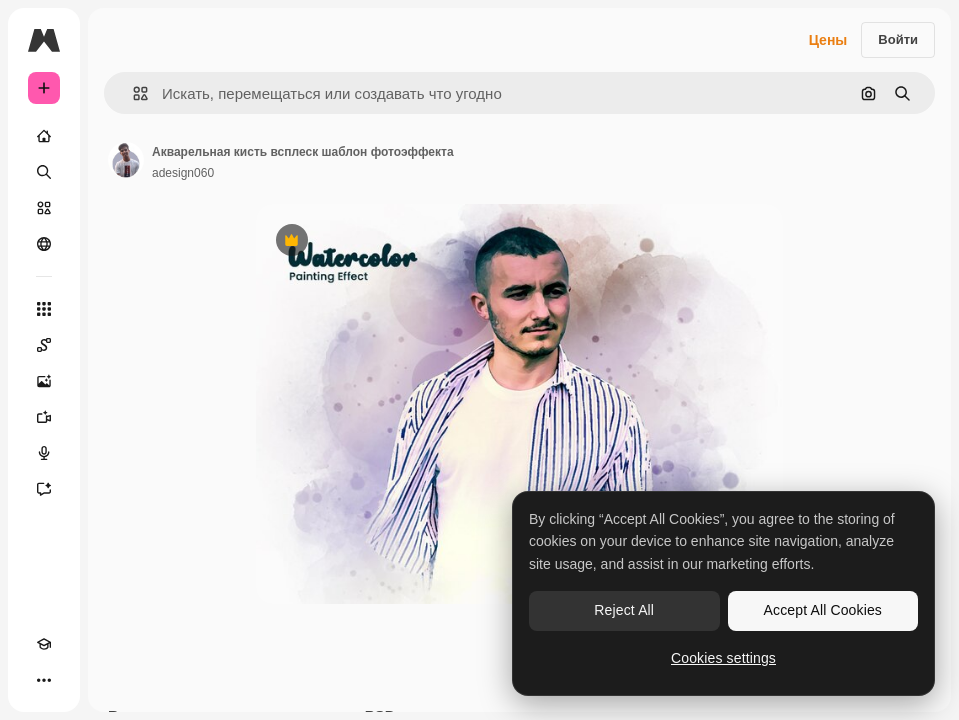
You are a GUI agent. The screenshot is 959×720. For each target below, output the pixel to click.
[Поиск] (44, 172)
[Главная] (44, 136)
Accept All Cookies (823, 610)
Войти (898, 39)
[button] (132, 93)
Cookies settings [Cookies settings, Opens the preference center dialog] (723, 658)
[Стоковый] (44, 208)
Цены (828, 40)
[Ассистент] (44, 489)
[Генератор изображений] (44, 381)
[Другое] (44, 680)
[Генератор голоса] (44, 453)
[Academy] (44, 644)
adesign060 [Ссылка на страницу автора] (183, 173)
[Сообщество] (44, 244)
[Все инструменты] (44, 309)
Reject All (624, 610)
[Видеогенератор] (44, 417)
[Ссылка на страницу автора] (126, 160)
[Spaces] (44, 345)
